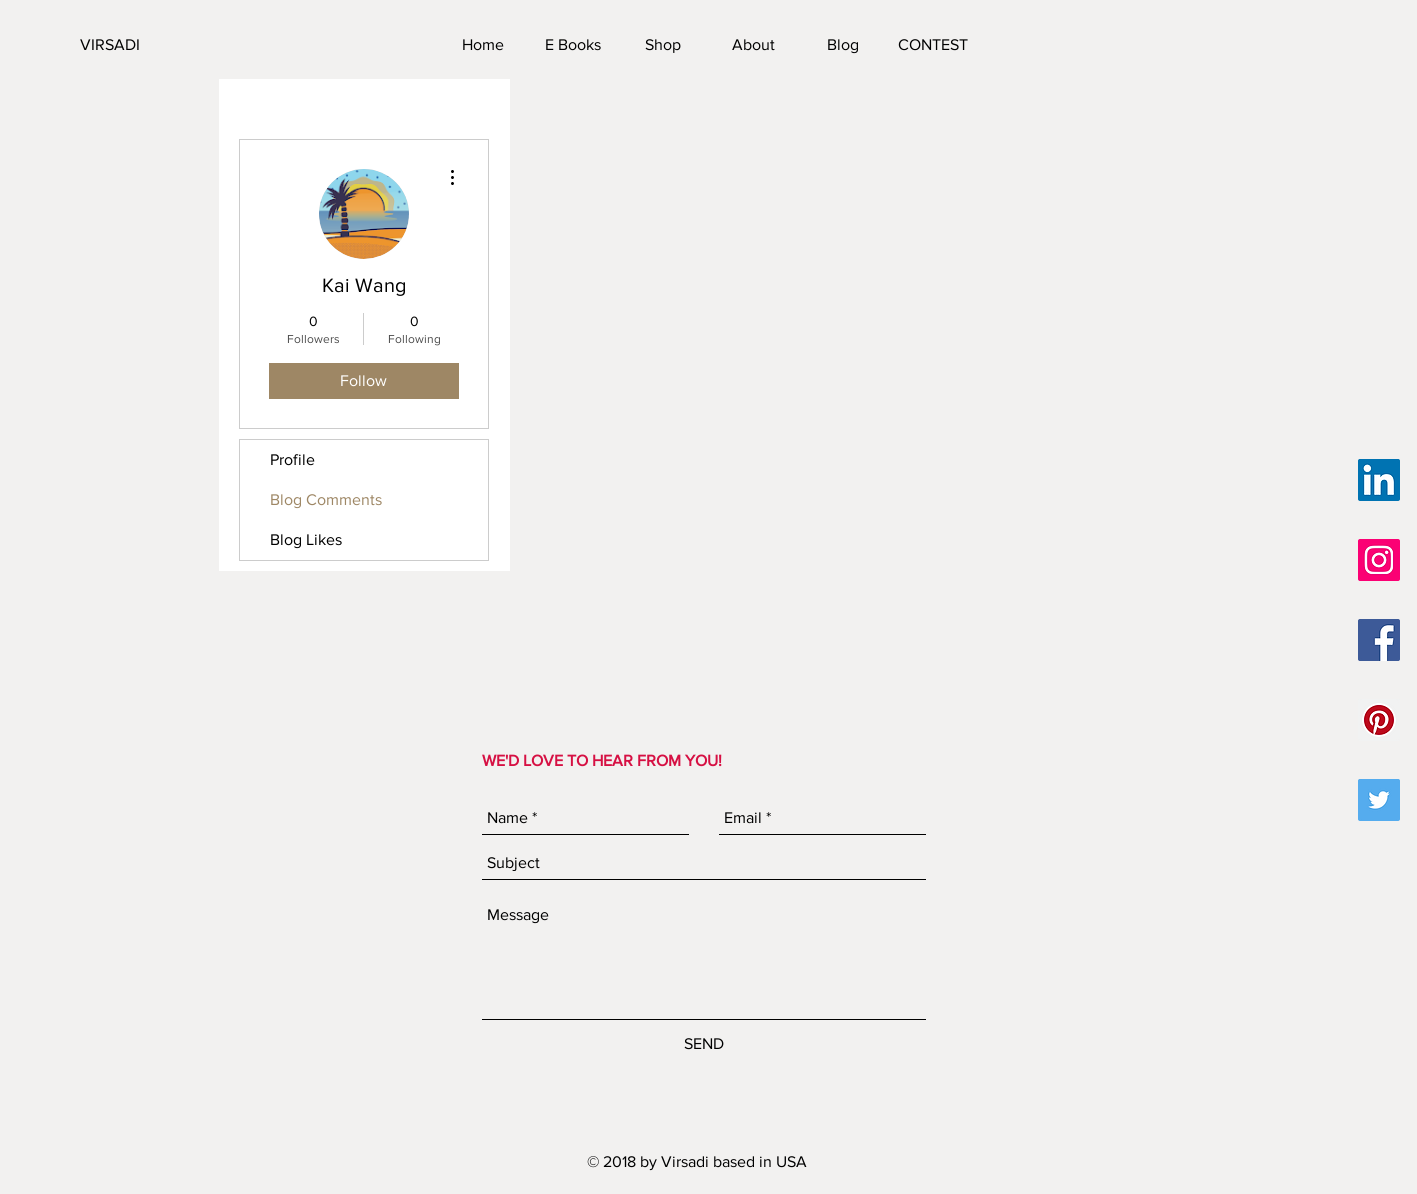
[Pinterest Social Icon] (1379, 720)
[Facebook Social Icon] (1379, 640)
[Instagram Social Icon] (1379, 560)
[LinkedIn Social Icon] (1379, 480)
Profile (292, 459)
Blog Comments (326, 499)
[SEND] (704, 1044)
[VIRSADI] (179, 45)
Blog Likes (306, 539)
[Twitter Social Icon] (1379, 800)
